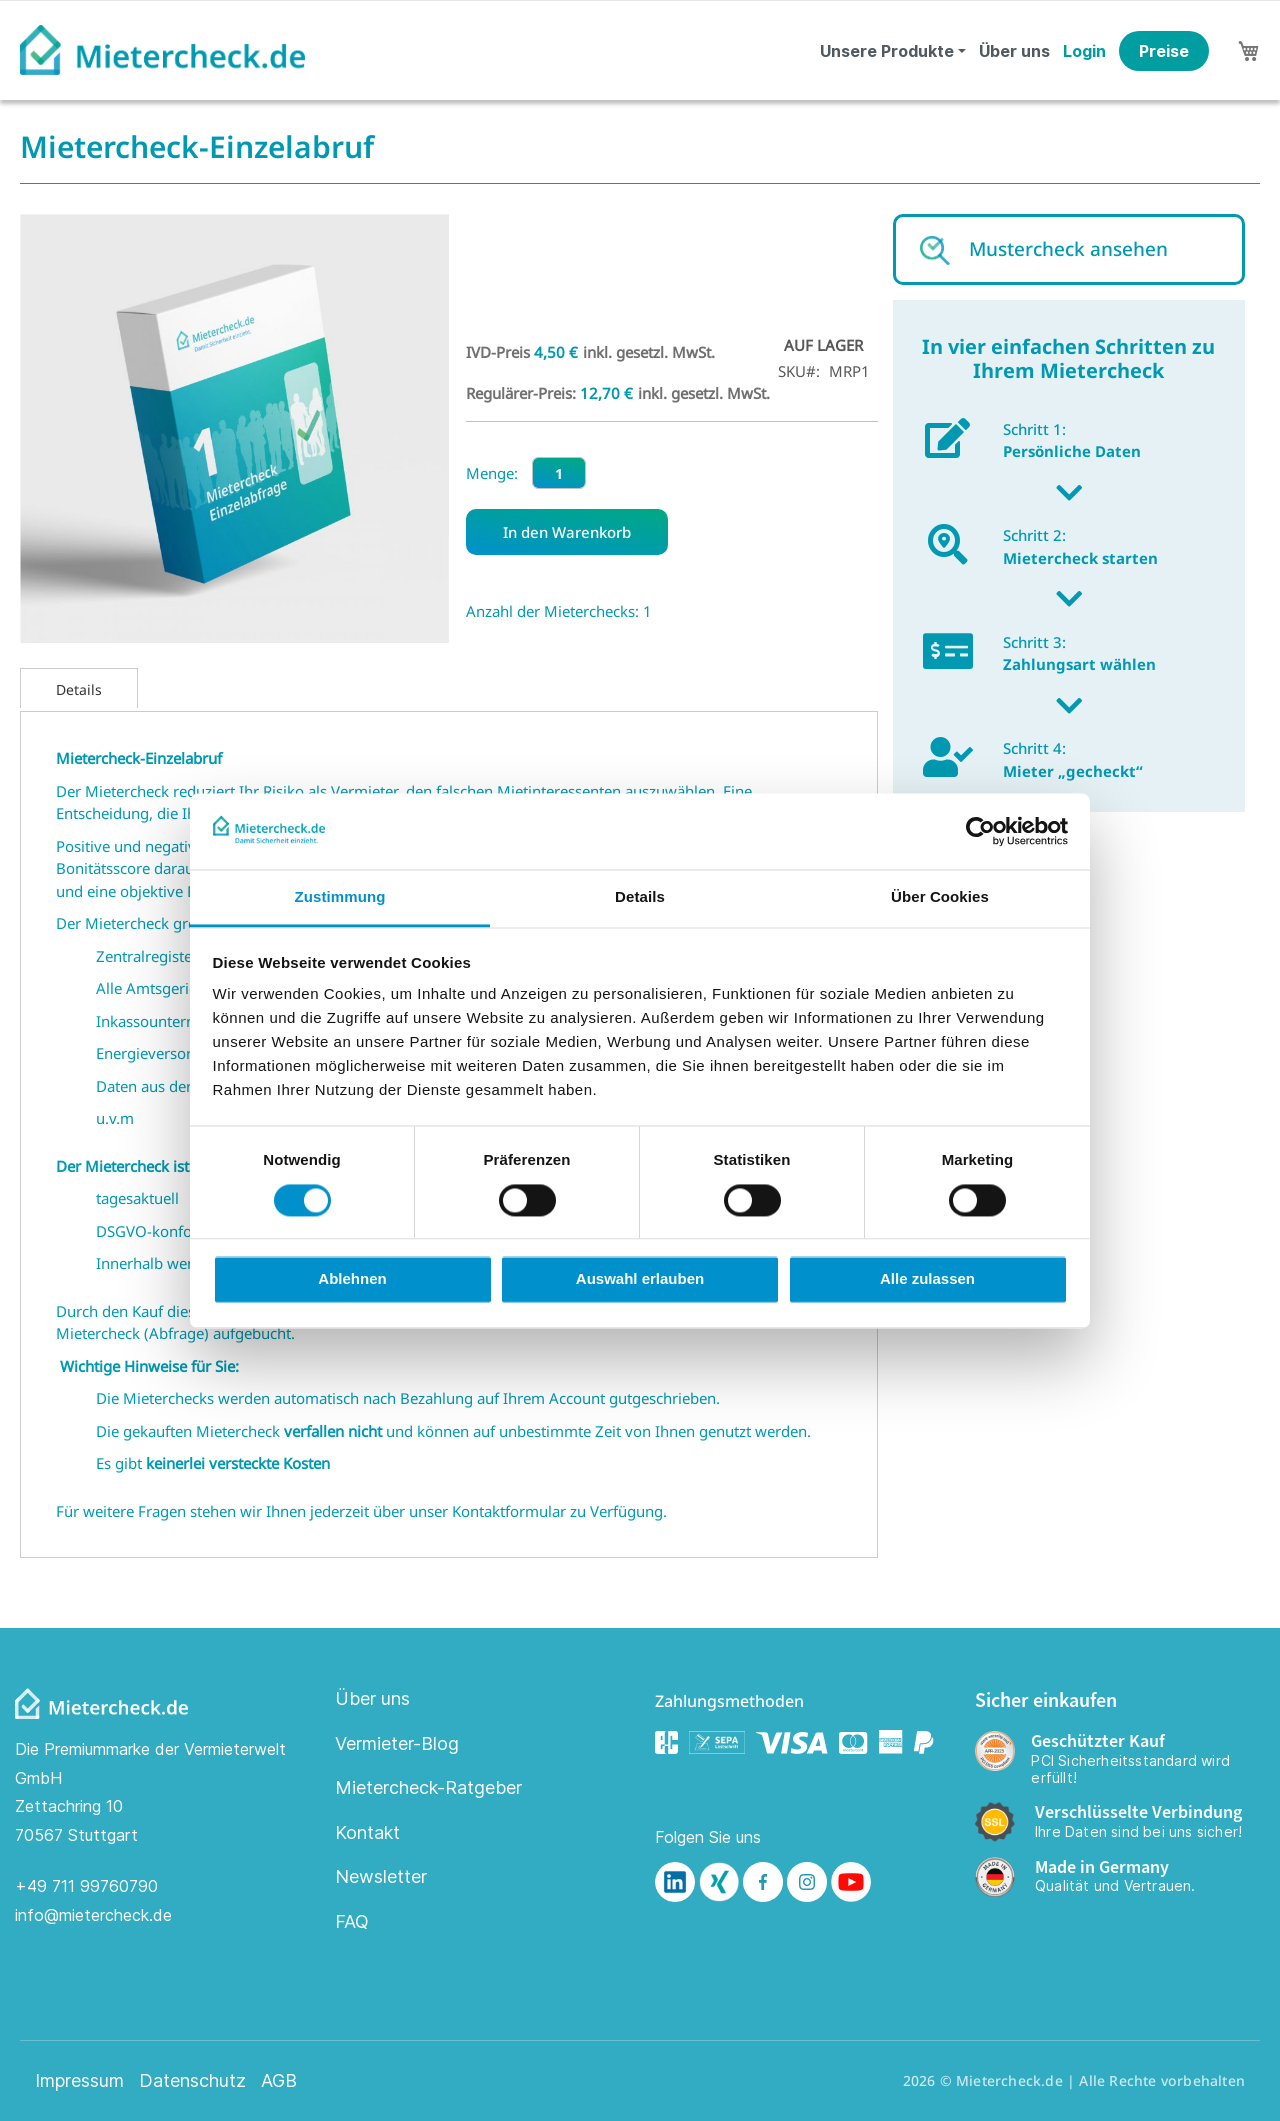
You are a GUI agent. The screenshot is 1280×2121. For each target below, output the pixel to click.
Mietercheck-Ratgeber (428, 1787)
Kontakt (367, 1832)
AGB (279, 2081)
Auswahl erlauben (640, 1279)
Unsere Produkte (887, 51)
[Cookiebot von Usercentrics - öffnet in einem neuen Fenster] (980, 831)
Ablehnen (352, 1279)
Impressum (79, 2081)
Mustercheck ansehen (1068, 249)
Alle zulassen (927, 1279)
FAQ (352, 1921)
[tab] (79, 688)
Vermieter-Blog (397, 1743)
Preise (1164, 51)
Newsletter (381, 1876)
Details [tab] (640, 897)
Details (79, 689)
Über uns (1014, 51)
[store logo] (162, 50)
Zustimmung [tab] (340, 897)
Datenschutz (192, 2081)
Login (1084, 51)
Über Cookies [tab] (940, 897)
